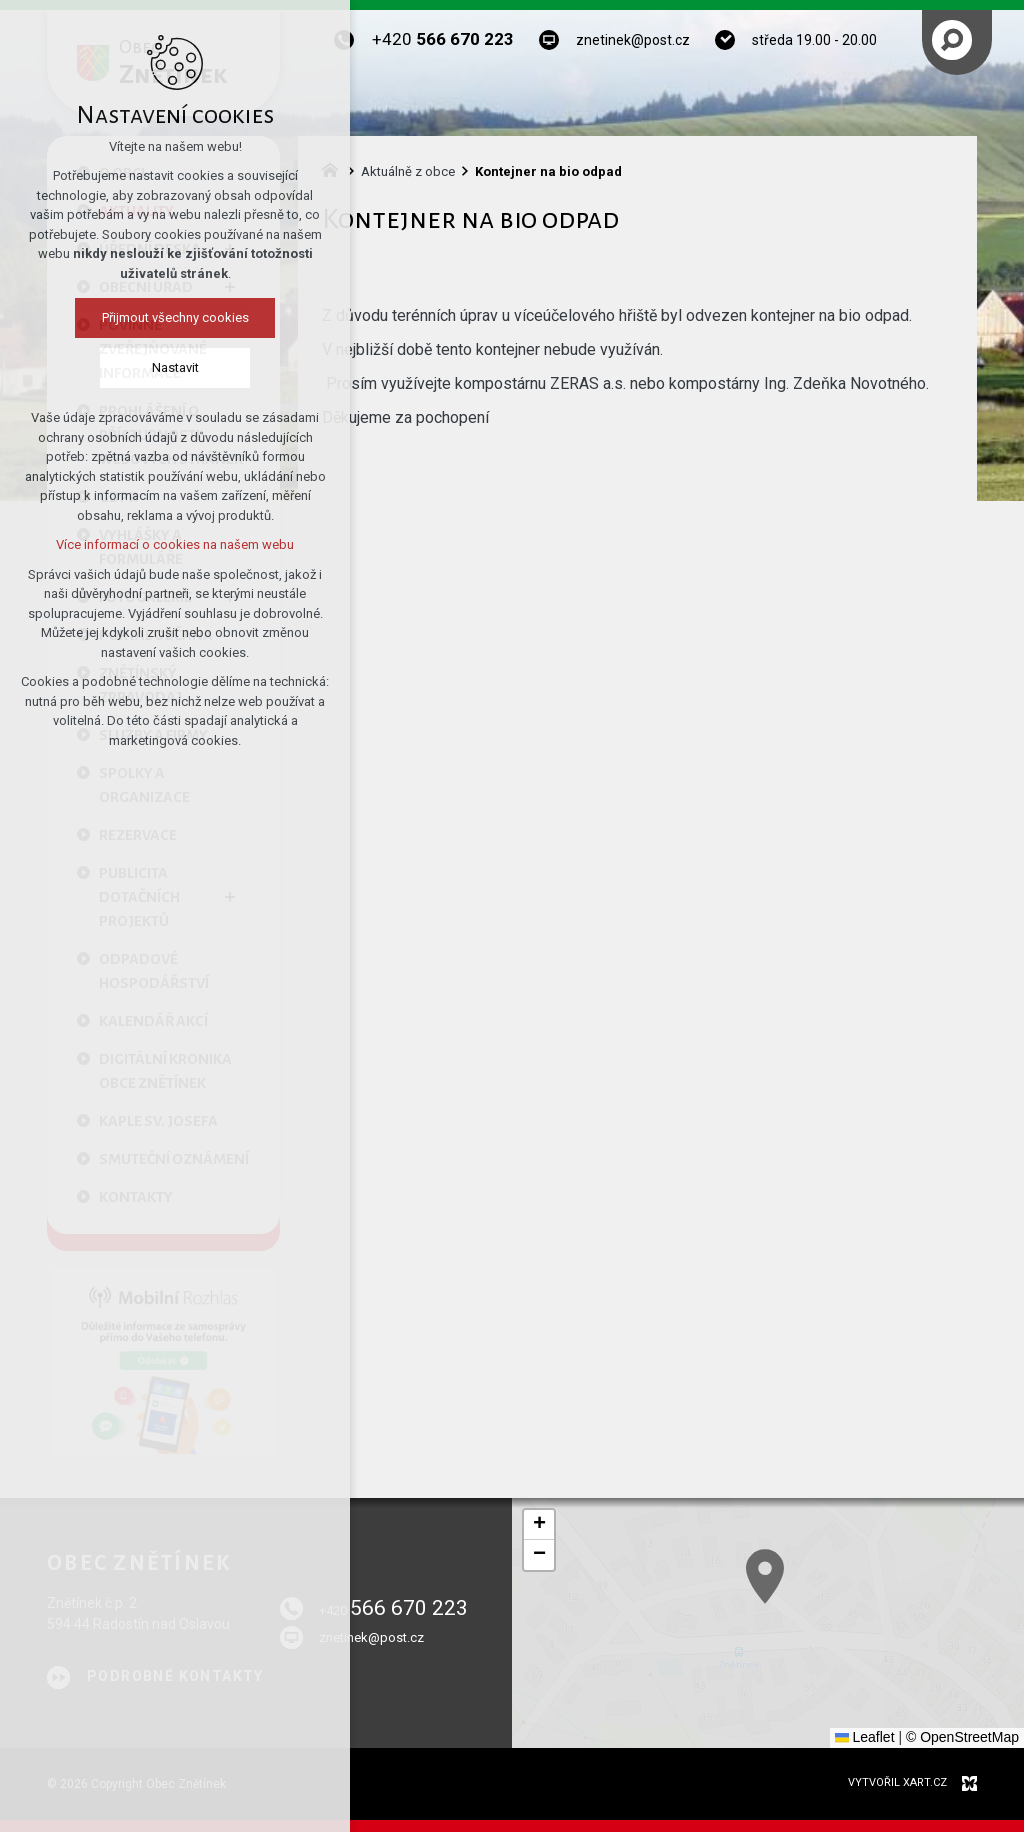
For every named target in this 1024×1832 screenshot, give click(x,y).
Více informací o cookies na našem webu (172, 544)
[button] (539, 1525)
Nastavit (172, 367)
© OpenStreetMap (962, 1737)
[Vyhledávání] (952, 40)
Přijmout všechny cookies (172, 317)
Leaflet (865, 1737)
